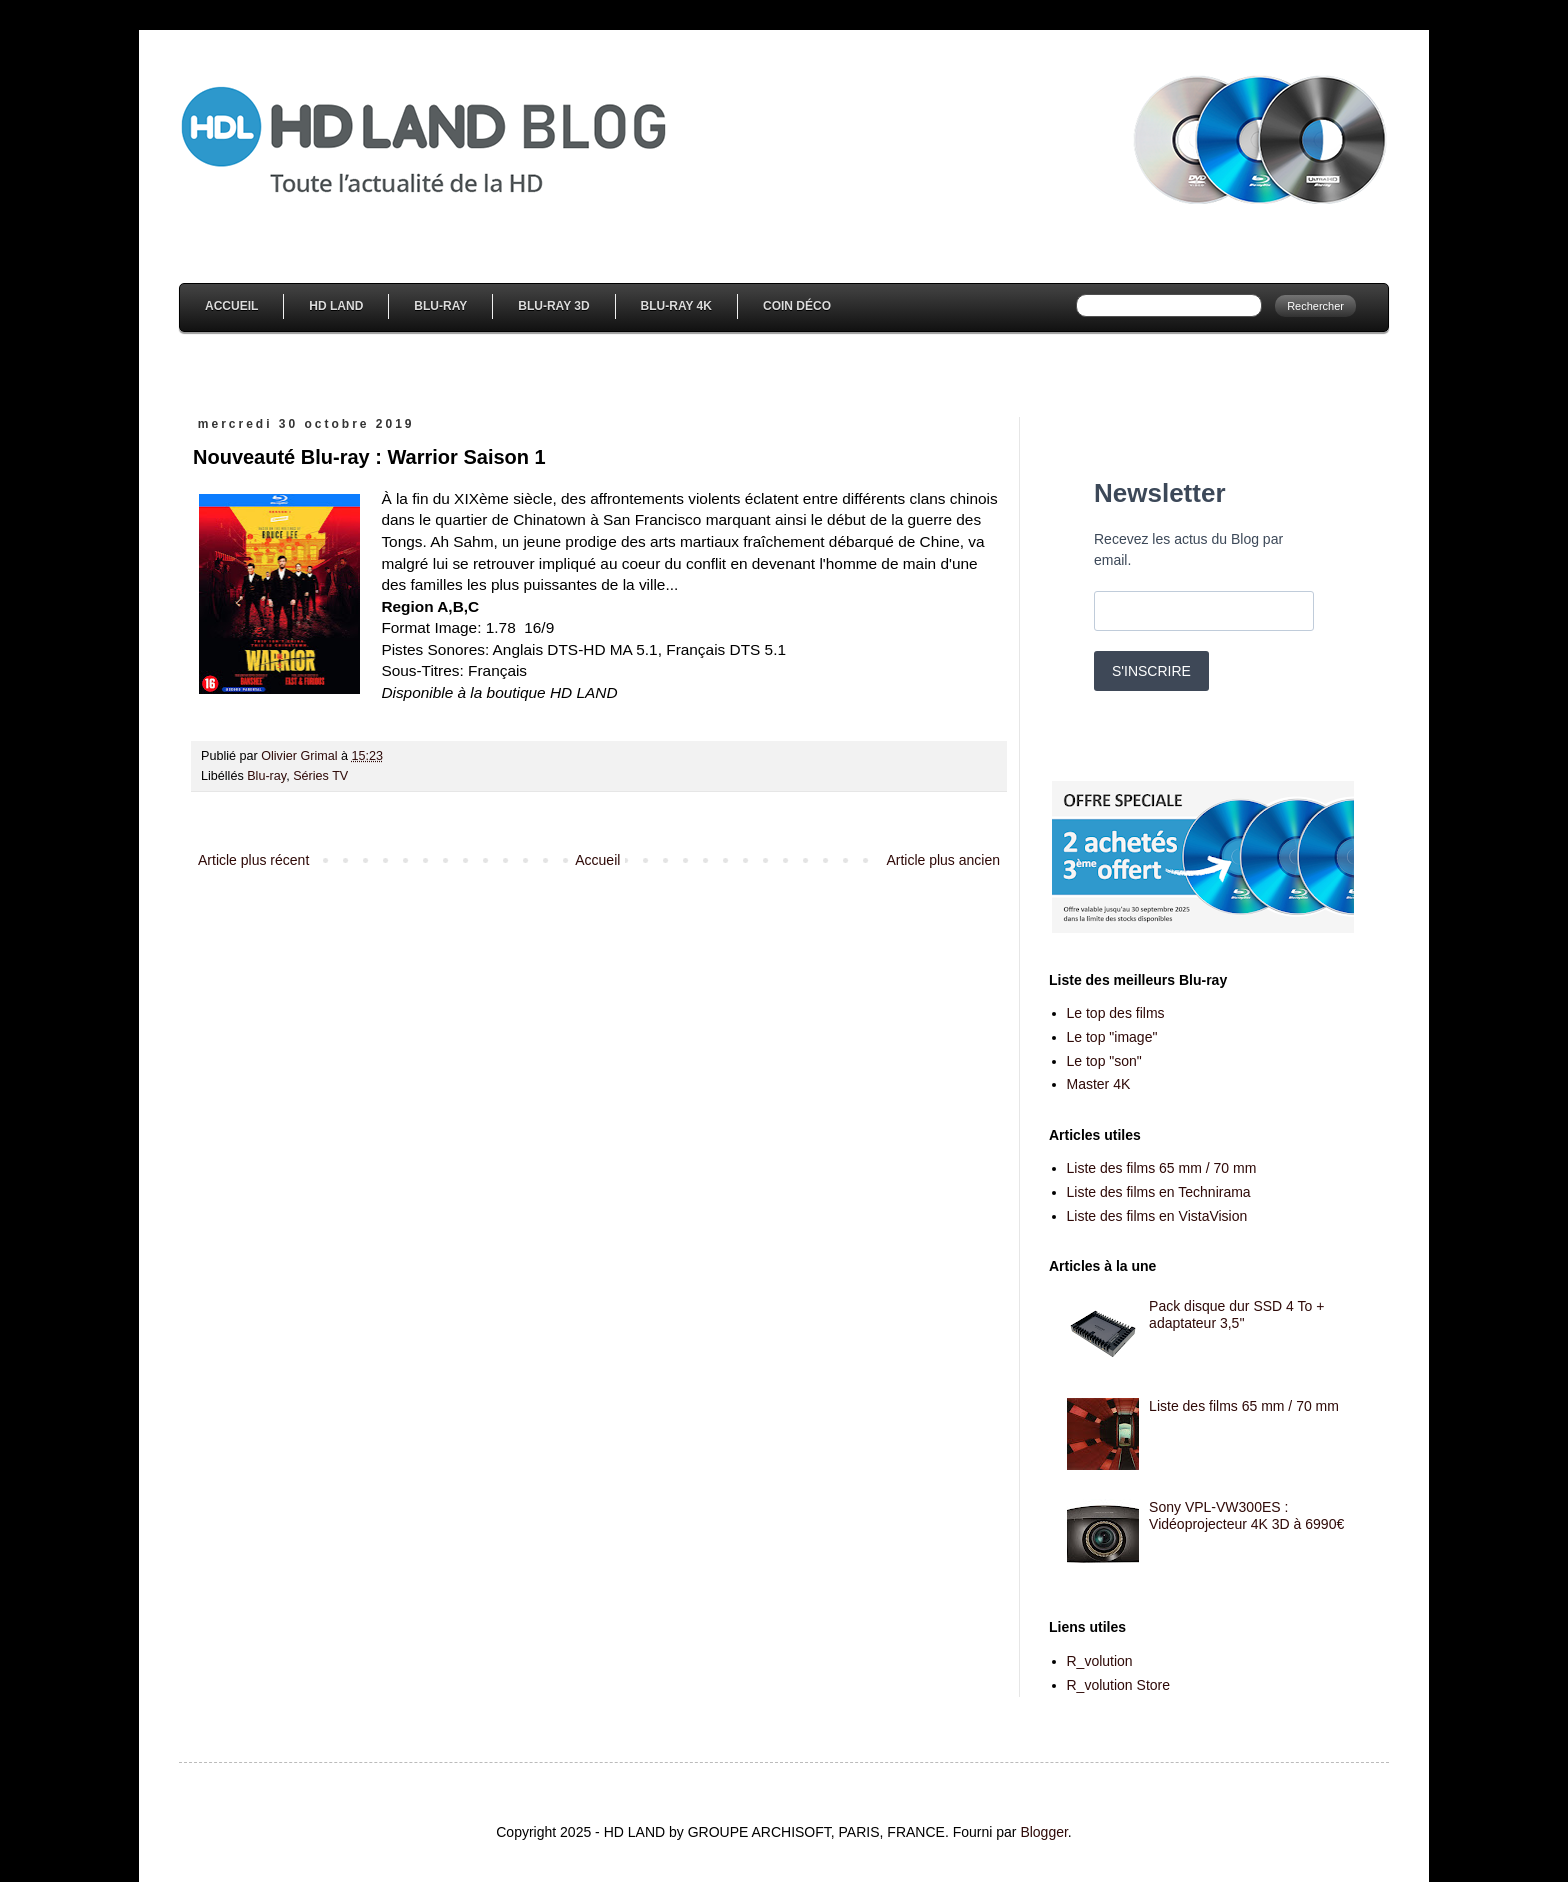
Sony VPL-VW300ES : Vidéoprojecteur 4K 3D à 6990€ (1246, 1515)
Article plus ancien (943, 860)
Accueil (231, 306)
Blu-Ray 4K (676, 306)
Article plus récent (253, 860)
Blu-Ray (440, 306)
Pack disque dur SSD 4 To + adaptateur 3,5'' (1236, 1314)
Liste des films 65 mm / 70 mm (1162, 1168)
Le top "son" (1104, 1061)
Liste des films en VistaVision (1157, 1216)
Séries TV (320, 776)
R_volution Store (1119, 1685)
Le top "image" (1112, 1037)
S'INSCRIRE (1151, 671)
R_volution (1100, 1661)
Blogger (1043, 1832)
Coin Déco (797, 306)
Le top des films (1116, 1013)
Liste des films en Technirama (1159, 1192)
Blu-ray (266, 776)
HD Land (336, 306)
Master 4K (1099, 1084)
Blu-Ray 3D (553, 306)
